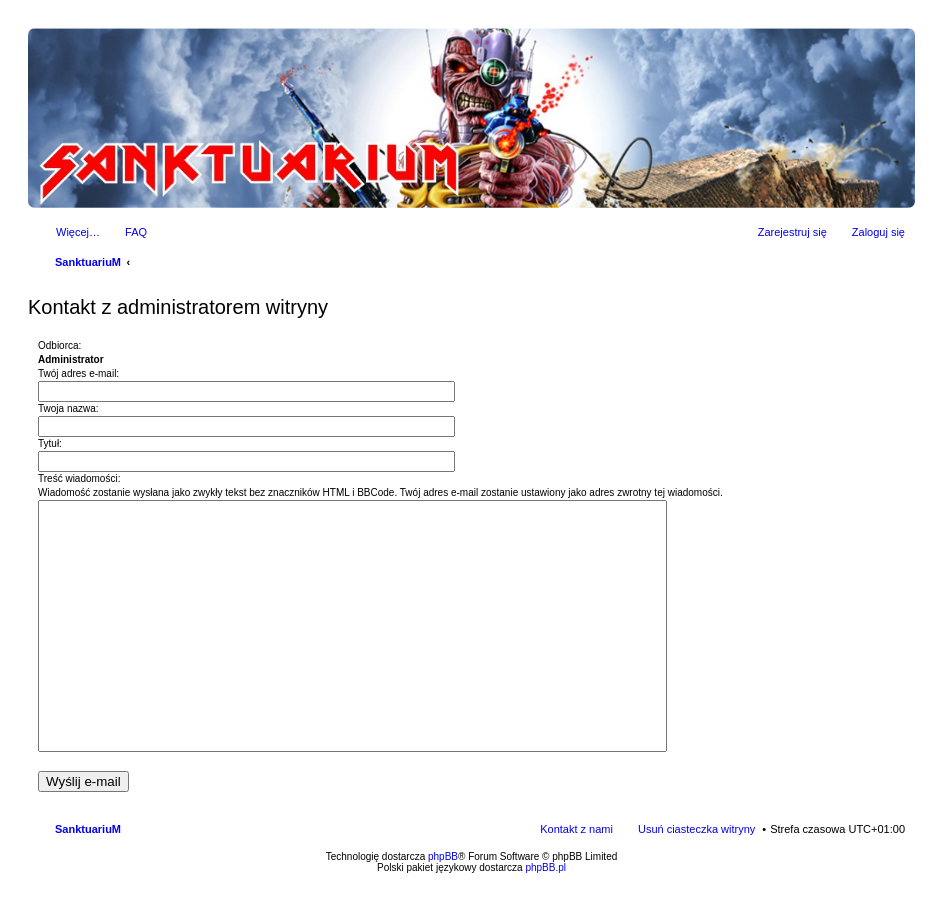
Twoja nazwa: (68, 408)
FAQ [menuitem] (136, 232)
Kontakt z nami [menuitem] (576, 829)
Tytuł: (50, 443)
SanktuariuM (88, 262)
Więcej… (78, 232)
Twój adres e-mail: (78, 373)
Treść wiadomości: (79, 478)
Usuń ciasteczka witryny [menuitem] (696, 829)
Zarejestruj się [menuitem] (792, 232)
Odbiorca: (59, 345)
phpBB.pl (545, 867)
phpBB (443, 856)
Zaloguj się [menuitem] (878, 232)
